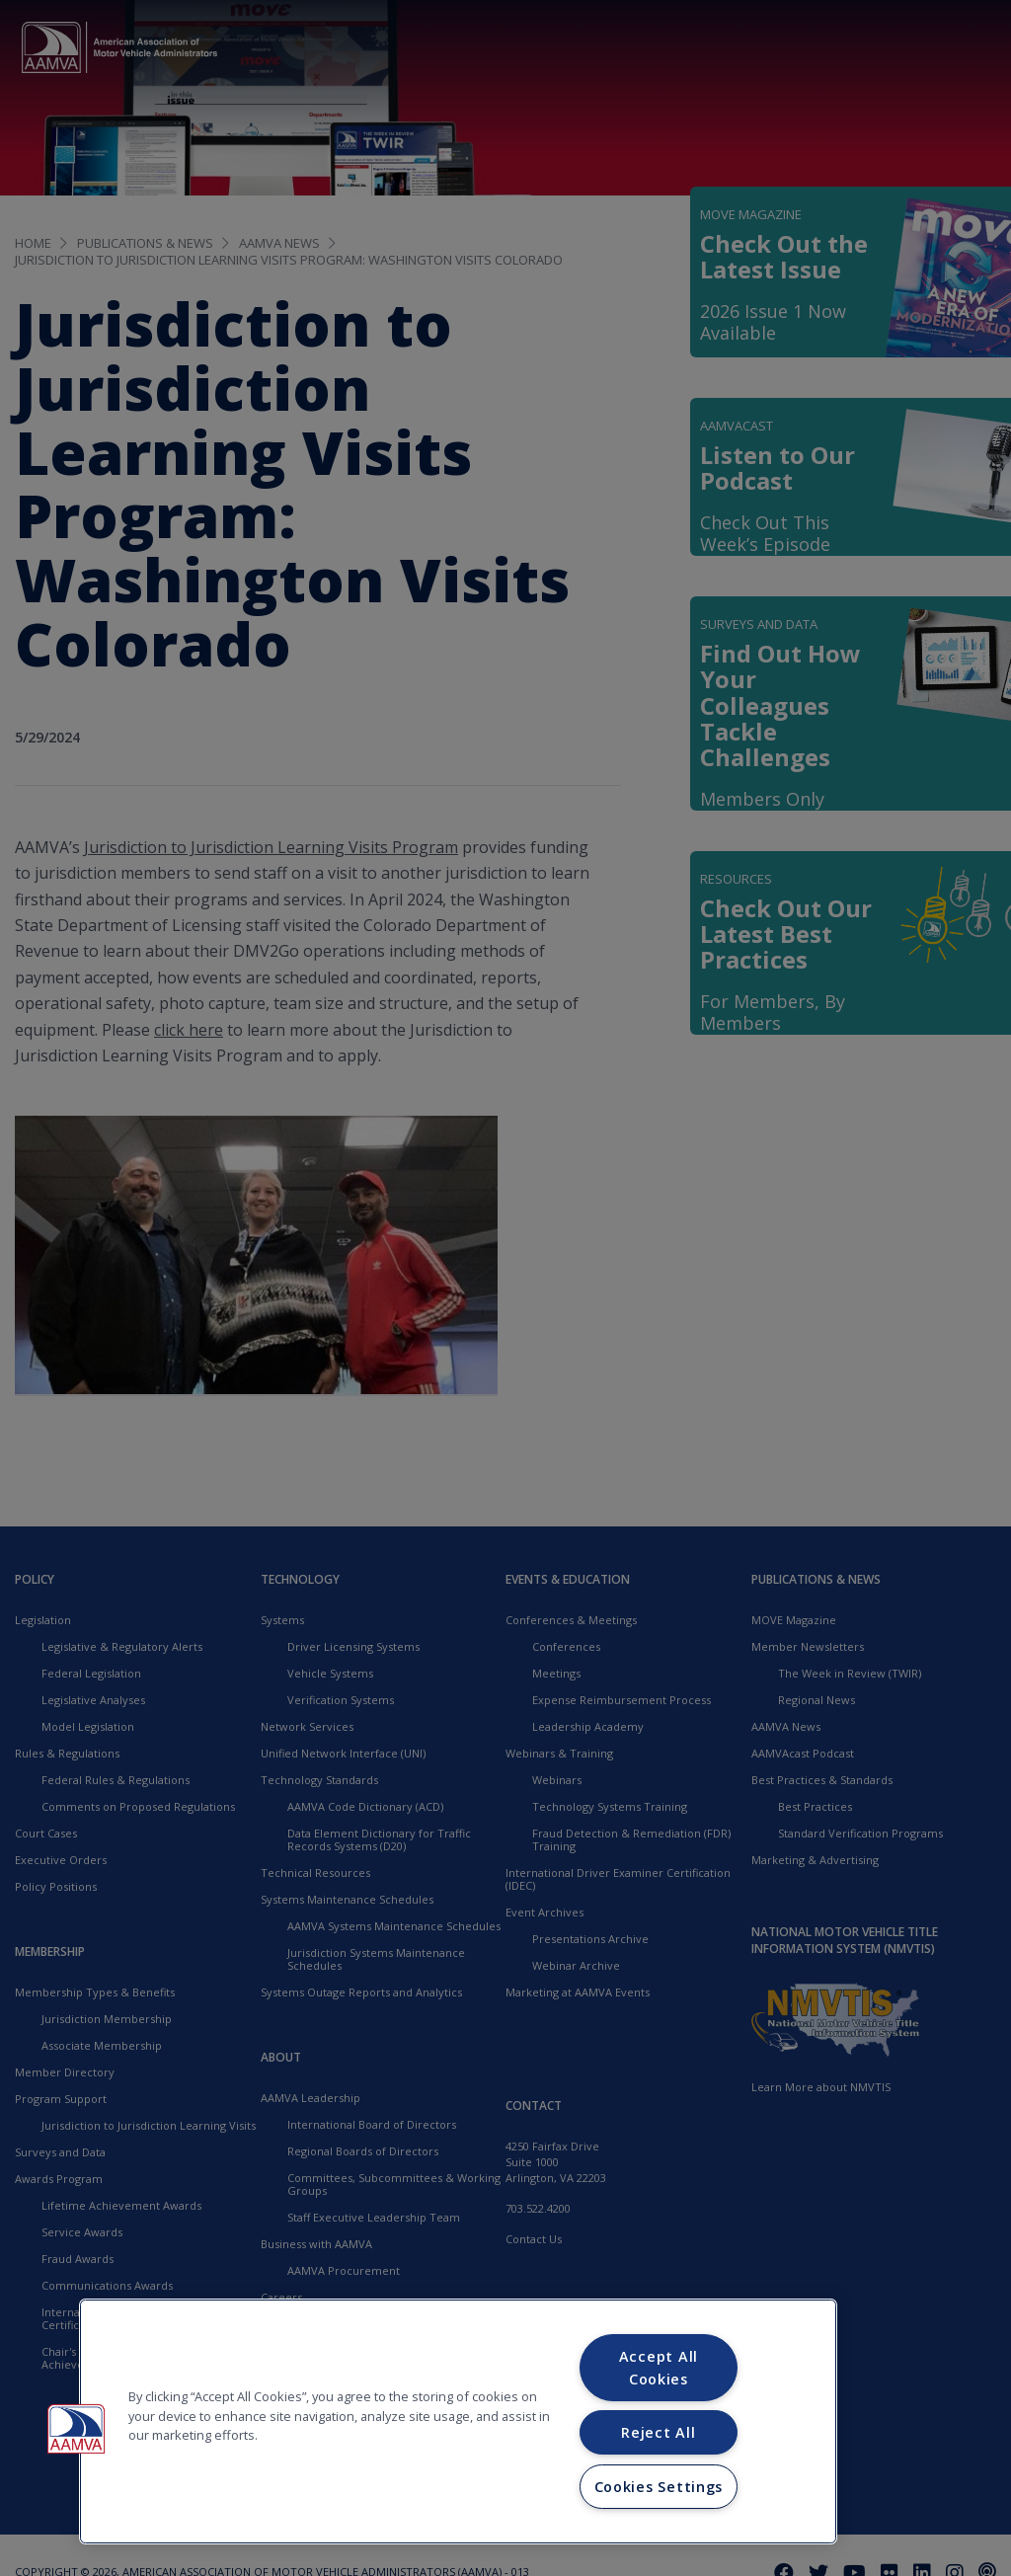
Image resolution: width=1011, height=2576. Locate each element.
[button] (76, 2428)
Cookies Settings (659, 2486)
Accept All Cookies (658, 2367)
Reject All (658, 2432)
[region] (458, 2421)
